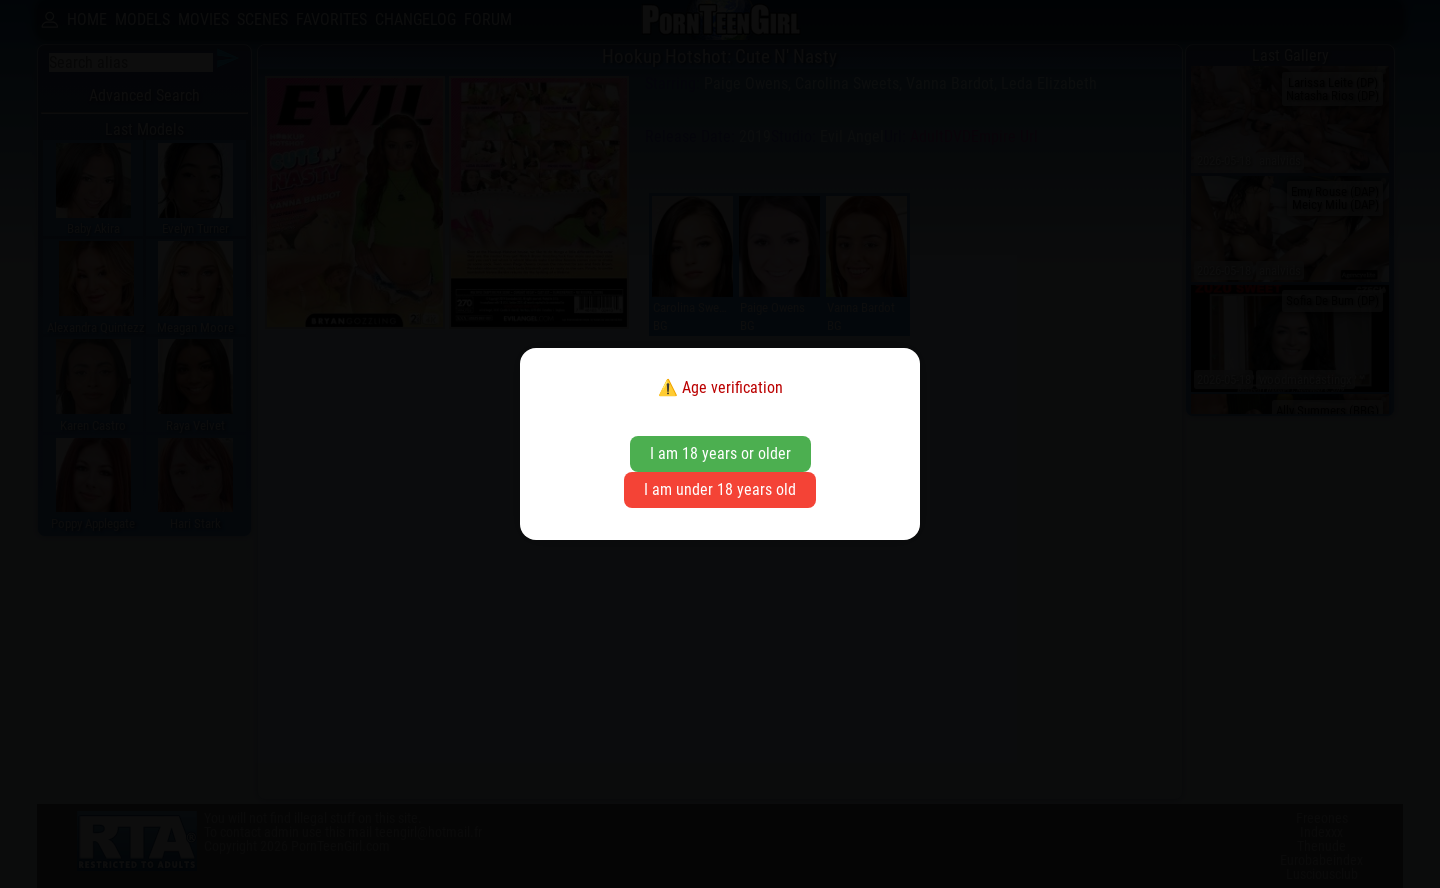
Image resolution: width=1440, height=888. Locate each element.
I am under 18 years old (720, 489)
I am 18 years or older (720, 453)
